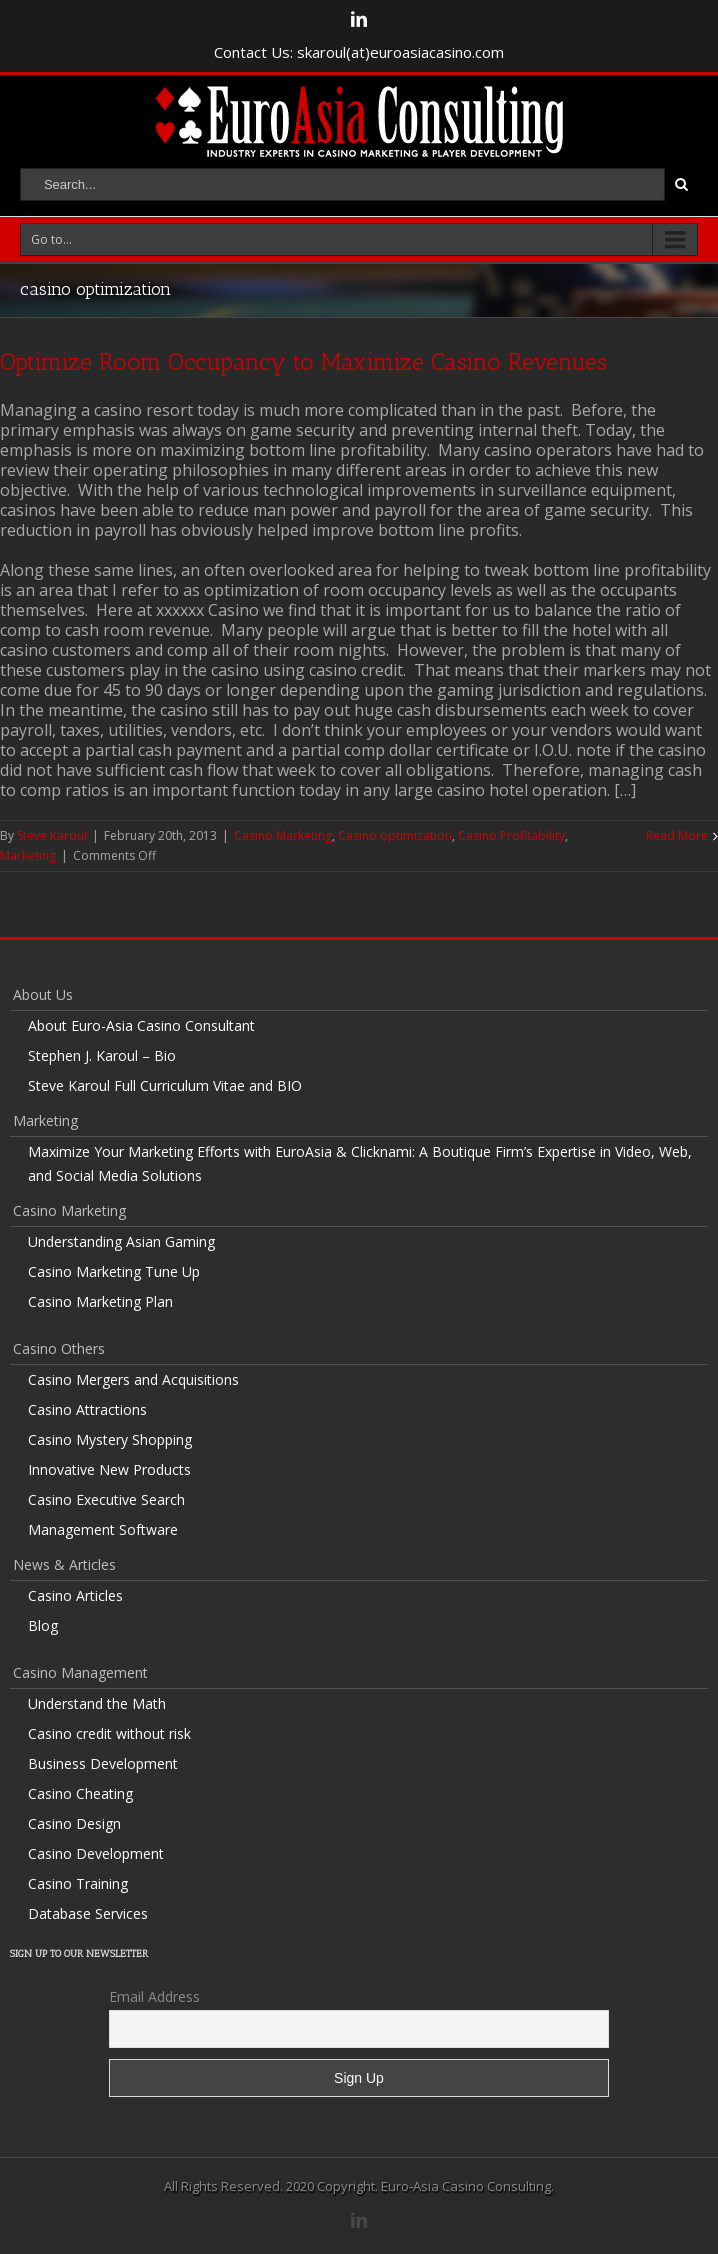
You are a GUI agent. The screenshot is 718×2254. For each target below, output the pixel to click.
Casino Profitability (511, 835)
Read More (677, 835)
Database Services (88, 1913)
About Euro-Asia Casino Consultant (141, 1025)
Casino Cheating (80, 1793)
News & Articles (64, 1564)
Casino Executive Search (106, 1499)
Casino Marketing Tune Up (114, 1271)
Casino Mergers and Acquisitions (133, 1379)
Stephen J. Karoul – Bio (102, 1055)
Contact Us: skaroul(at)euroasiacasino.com (359, 52)
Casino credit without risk (109, 1733)
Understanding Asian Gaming (121, 1241)
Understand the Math (97, 1703)
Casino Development (96, 1853)
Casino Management (80, 1672)
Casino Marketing (283, 835)
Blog (43, 1625)
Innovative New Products (109, 1469)
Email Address (154, 1996)
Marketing (28, 855)
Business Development (103, 1763)
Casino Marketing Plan (100, 1301)
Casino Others (59, 1348)
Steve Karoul (52, 835)
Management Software (103, 1529)
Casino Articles (75, 1595)
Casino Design (74, 1823)
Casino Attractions (87, 1409)
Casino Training (78, 1883)
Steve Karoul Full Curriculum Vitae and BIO (165, 1085)
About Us (43, 994)
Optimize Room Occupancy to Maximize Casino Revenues (303, 361)
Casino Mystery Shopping (110, 1439)
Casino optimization (395, 835)
